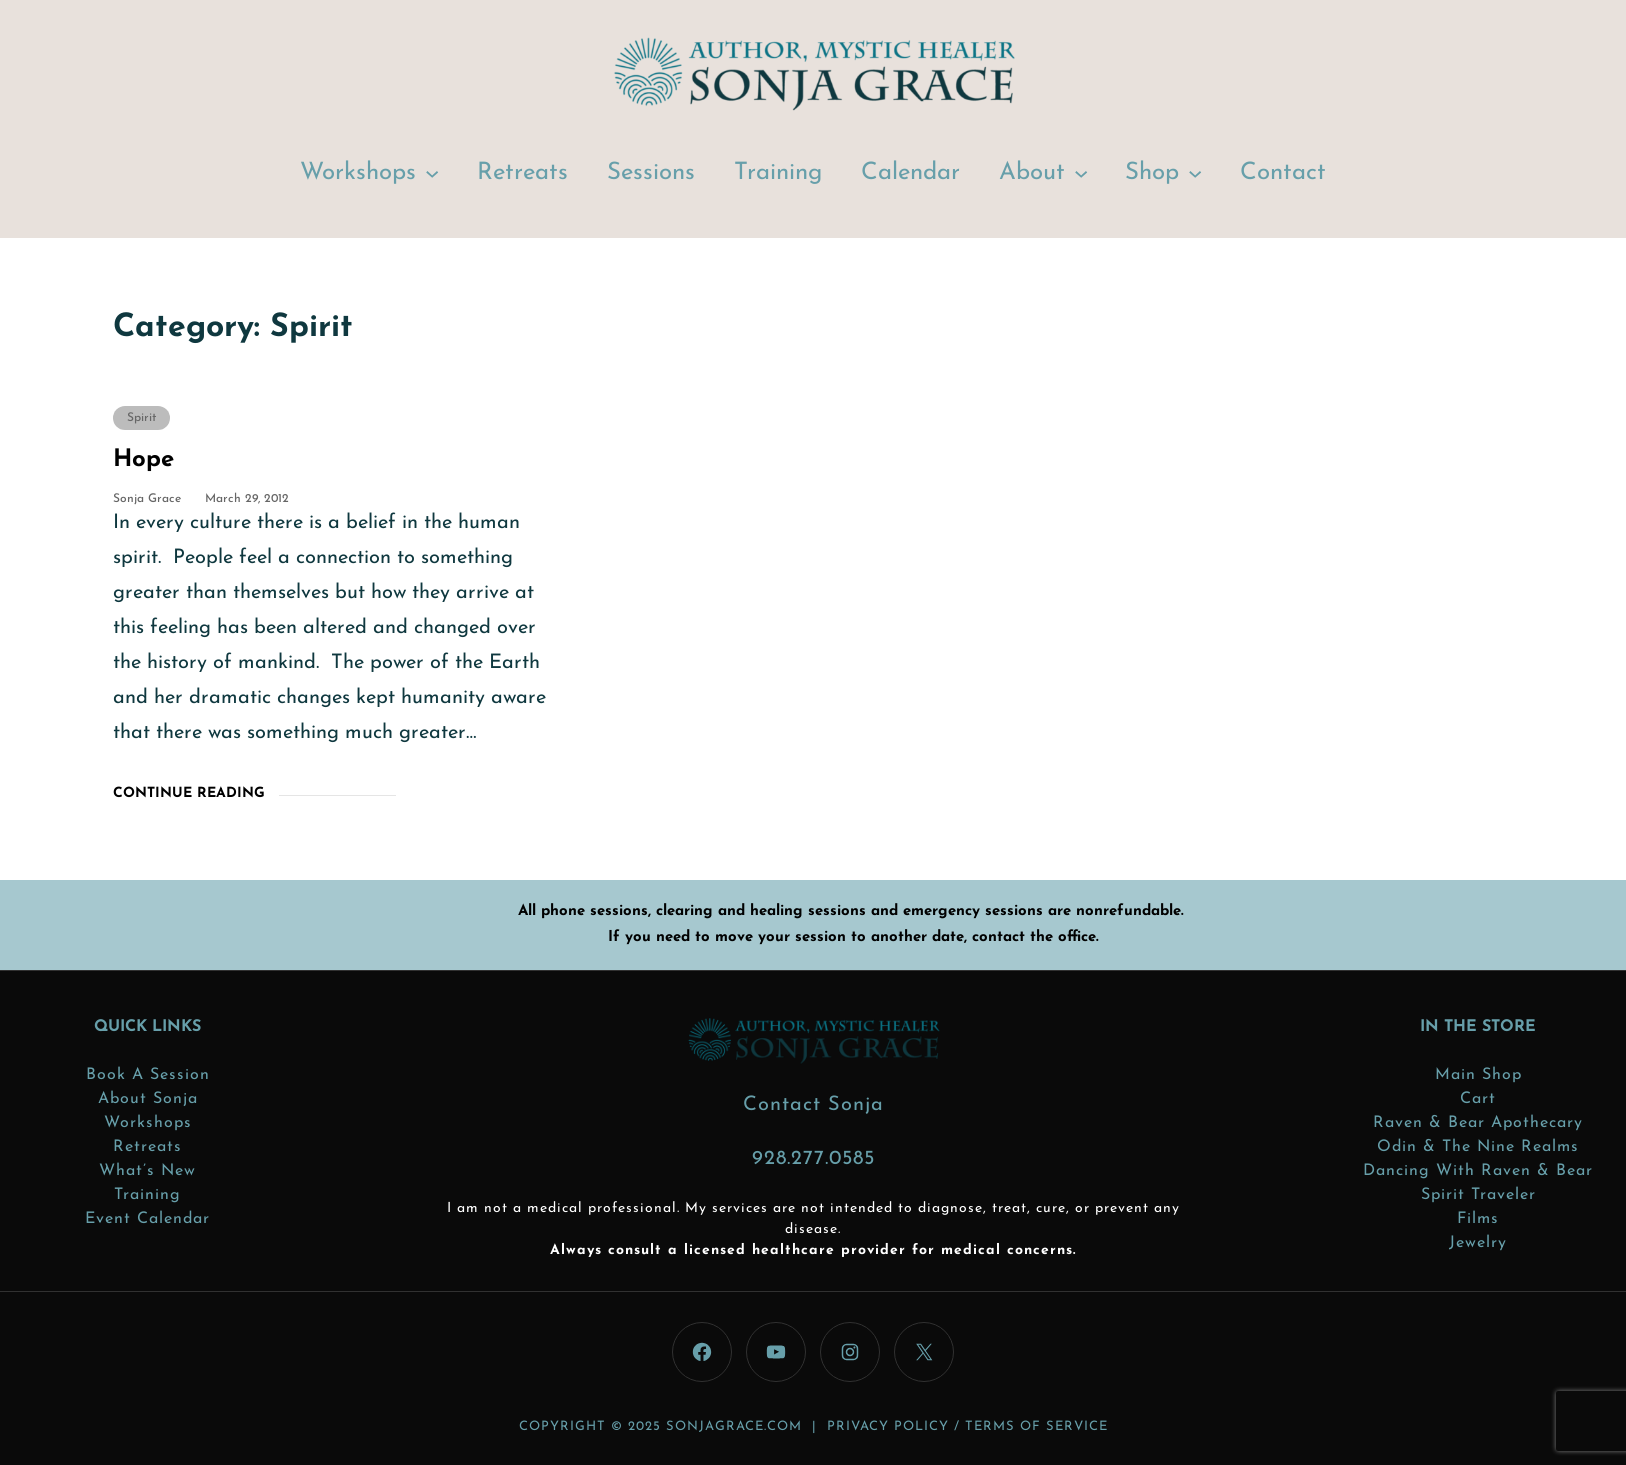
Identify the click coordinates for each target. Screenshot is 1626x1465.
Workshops (358, 173)
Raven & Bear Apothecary (1478, 1123)
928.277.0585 (813, 1159)
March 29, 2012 (247, 499)
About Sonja (148, 1099)
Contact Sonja (813, 1105)
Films (1478, 1219)
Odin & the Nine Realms (1478, 1147)
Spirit (141, 418)
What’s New (147, 1171)
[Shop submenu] (1195, 172)
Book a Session (148, 1075)
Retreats (147, 1147)
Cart (1478, 1099)
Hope (143, 460)
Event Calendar (147, 1219)
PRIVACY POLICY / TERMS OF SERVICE (967, 1426)
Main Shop (1478, 1075)
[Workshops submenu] (432, 172)
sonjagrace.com (734, 1426)
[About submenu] (1081, 172)
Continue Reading (189, 793)
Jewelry (1478, 1243)
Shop (1152, 173)
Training (147, 1195)
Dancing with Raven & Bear (1478, 1171)
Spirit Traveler (1478, 1195)
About (1032, 173)
